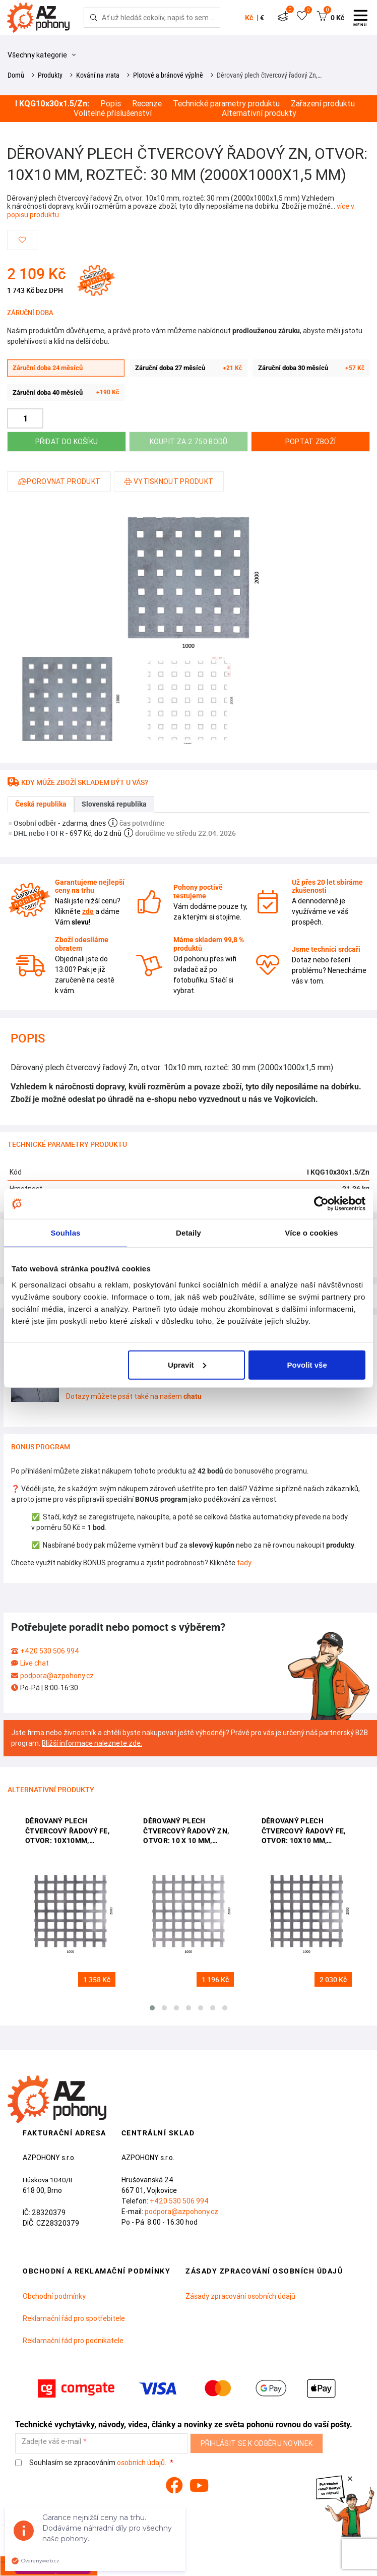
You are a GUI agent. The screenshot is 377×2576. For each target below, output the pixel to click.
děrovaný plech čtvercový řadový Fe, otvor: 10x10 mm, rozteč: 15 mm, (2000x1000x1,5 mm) (304, 1832)
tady (244, 1562)
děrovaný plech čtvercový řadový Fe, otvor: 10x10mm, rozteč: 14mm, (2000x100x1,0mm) (67, 1832)
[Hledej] (94, 18)
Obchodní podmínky (54, 2296)
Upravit (187, 1364)
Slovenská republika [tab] (114, 804)
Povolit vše (307, 1364)
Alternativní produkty (259, 113)
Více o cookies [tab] (311, 1233)
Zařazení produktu (323, 103)
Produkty (50, 75)
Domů (16, 75)
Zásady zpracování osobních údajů (240, 2296)
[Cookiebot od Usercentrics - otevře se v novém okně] (321, 1203)
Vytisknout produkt (168, 481)
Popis (110, 103)
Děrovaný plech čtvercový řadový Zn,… (269, 75)
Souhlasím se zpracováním (91, 2463)
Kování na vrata (97, 75)
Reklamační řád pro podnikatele (73, 2340)
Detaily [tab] (188, 1233)
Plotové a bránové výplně (168, 75)
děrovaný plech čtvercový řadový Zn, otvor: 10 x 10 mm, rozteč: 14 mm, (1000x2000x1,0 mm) (186, 1832)
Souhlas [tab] (65, 1233)
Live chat (34, 1663)
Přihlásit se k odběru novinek (257, 2443)
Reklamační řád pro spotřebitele (74, 2318)
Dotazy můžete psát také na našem (134, 1396)
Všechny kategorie (42, 54)
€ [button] (262, 18)
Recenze (147, 103)
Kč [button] (249, 18)
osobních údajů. (141, 2462)
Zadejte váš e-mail (51, 2441)
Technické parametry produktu (226, 103)
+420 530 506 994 (49, 1650)
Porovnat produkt (59, 481)
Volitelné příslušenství (113, 113)
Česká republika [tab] (41, 804)
